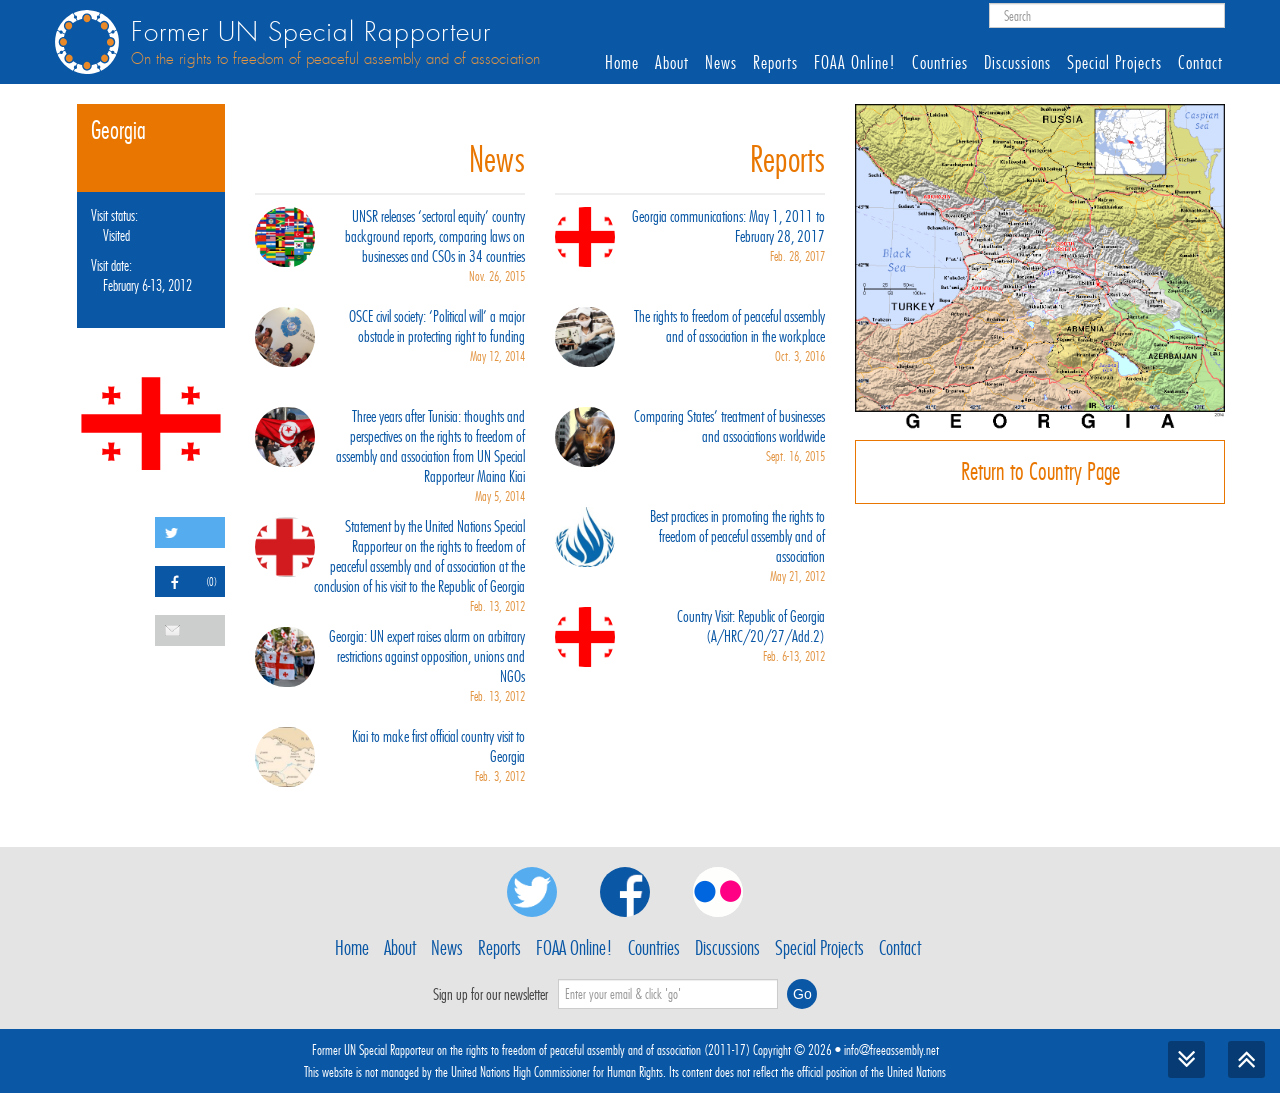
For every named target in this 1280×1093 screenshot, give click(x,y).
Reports (775, 63)
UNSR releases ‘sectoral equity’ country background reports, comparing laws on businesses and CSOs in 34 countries (390, 247)
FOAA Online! (855, 63)
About (672, 63)
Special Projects (1114, 63)
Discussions (1017, 63)
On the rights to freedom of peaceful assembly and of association (335, 59)
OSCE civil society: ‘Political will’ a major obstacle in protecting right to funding (390, 337)
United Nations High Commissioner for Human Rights (557, 1072)
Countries (940, 63)
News (721, 63)
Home (622, 63)
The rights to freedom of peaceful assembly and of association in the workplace (690, 337)
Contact (1200, 63)
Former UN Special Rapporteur (311, 32)
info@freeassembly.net (891, 1050)
